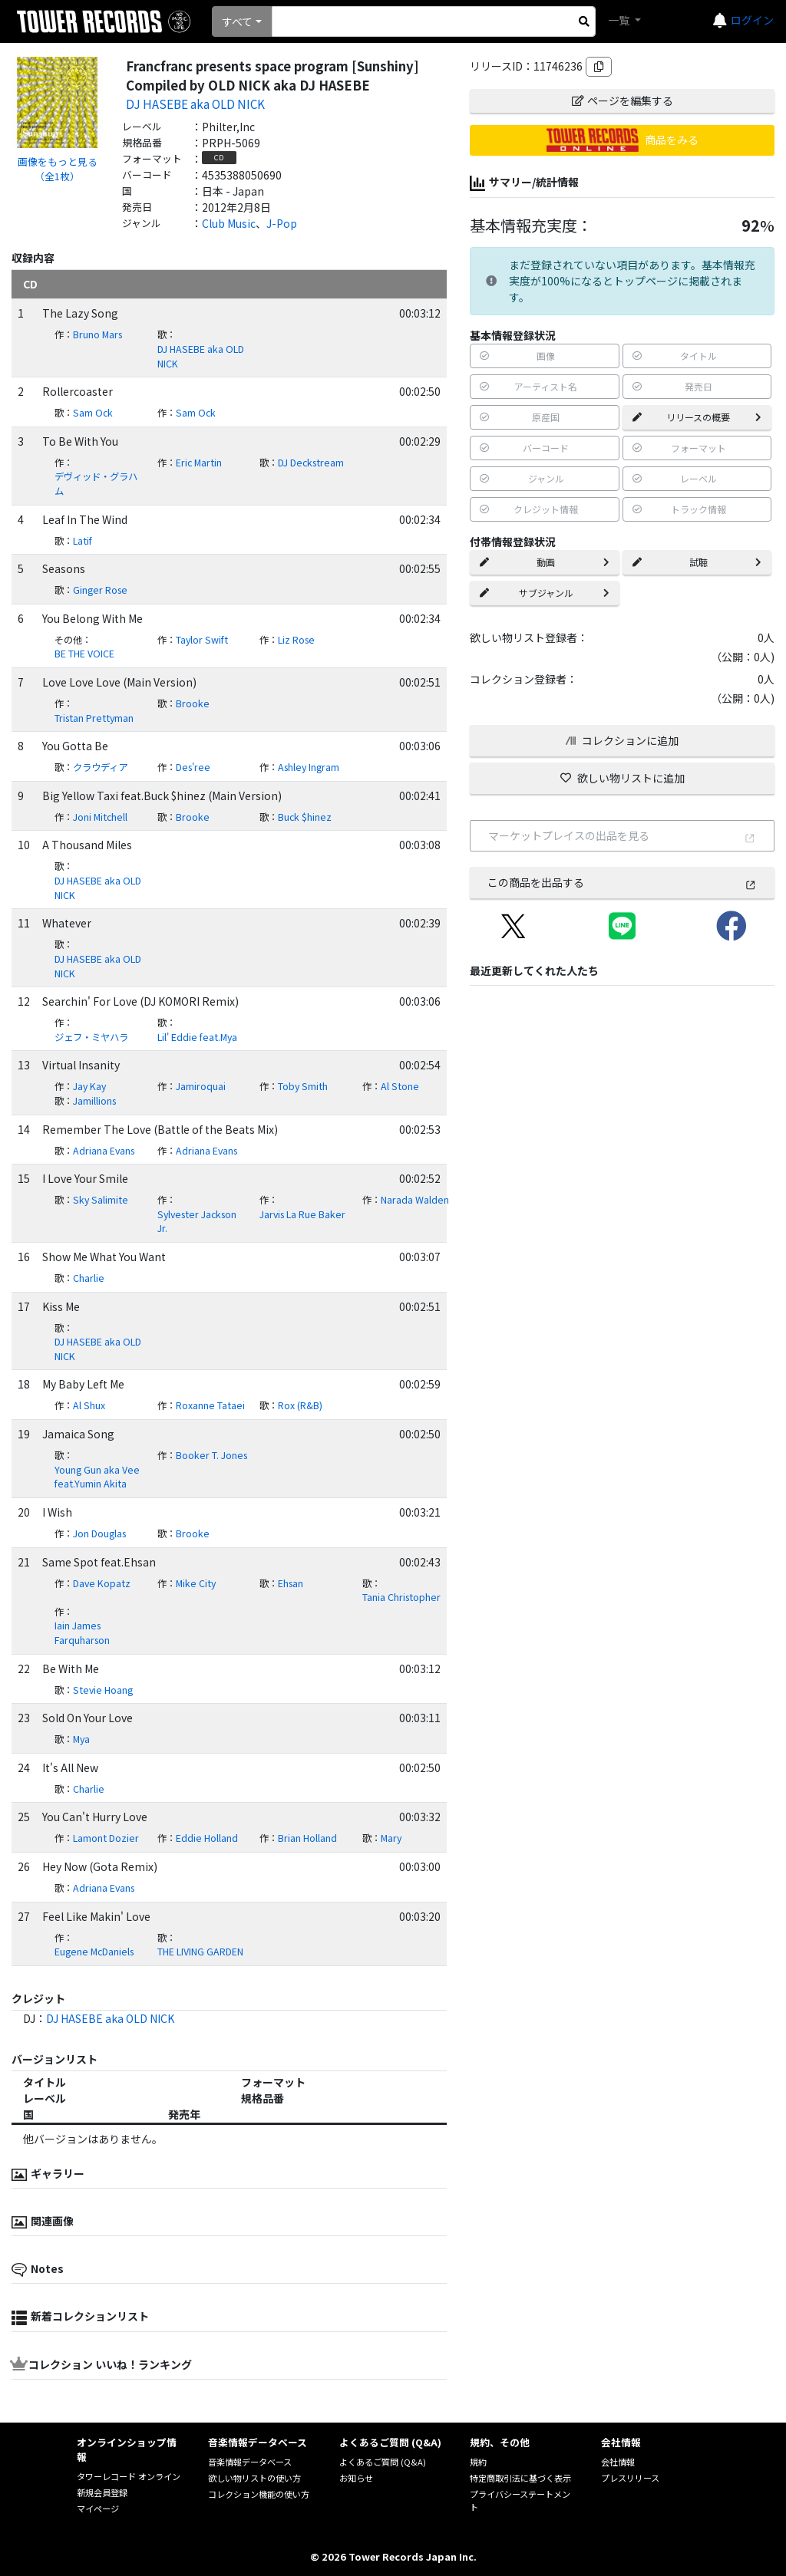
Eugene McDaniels (94, 1951)
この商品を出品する (621, 882)
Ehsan (290, 1583)
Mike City (196, 1583)
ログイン (752, 20)
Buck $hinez (305, 817)
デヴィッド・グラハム (95, 483)
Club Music (229, 223)
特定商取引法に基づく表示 (520, 2478)
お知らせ (356, 2478)
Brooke (193, 703)
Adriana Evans (103, 1151)
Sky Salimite (100, 1200)
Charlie (88, 1278)
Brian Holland (307, 1838)
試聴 (696, 561)
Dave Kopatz (101, 1583)
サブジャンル (544, 592)
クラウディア (100, 767)
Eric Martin (199, 462)
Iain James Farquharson (82, 1633)
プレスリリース (630, 2478)
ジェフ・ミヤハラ (91, 1037)
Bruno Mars (97, 334)
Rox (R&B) (300, 1405)
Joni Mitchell (100, 817)
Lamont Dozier (106, 1838)
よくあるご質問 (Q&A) (382, 2462)
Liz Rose (296, 640)
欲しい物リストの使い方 (254, 2478)
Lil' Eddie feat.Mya (197, 1037)
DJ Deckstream (311, 462)
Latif (82, 541)
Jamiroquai (201, 1086)
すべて (237, 21)
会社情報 (618, 2462)
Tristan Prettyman (94, 718)
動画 (544, 561)
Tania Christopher (401, 1597)
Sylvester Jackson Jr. (196, 1221)
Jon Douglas (99, 1533)
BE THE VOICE (84, 653)
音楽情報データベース (250, 2462)
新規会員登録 (102, 2492)
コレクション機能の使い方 (258, 2494)
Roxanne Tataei (210, 1405)
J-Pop (281, 223)
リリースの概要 (696, 416)
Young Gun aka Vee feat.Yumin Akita (97, 1477)
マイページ (98, 2508)
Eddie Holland (207, 1838)
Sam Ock (93, 413)
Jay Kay (89, 1086)
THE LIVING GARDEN (200, 1951)
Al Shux (89, 1405)
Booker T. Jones (211, 1455)
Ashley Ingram (308, 767)
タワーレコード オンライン (128, 2476)
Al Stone (400, 1086)
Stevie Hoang (103, 1690)
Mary (391, 1838)
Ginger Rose (100, 590)
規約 (478, 2462)
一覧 (620, 20)
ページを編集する (622, 100)
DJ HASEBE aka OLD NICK (195, 103)
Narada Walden (415, 1200)
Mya (81, 1739)
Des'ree (193, 767)
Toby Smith (303, 1086)
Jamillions (94, 1101)
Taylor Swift (202, 640)
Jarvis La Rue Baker (302, 1214)
